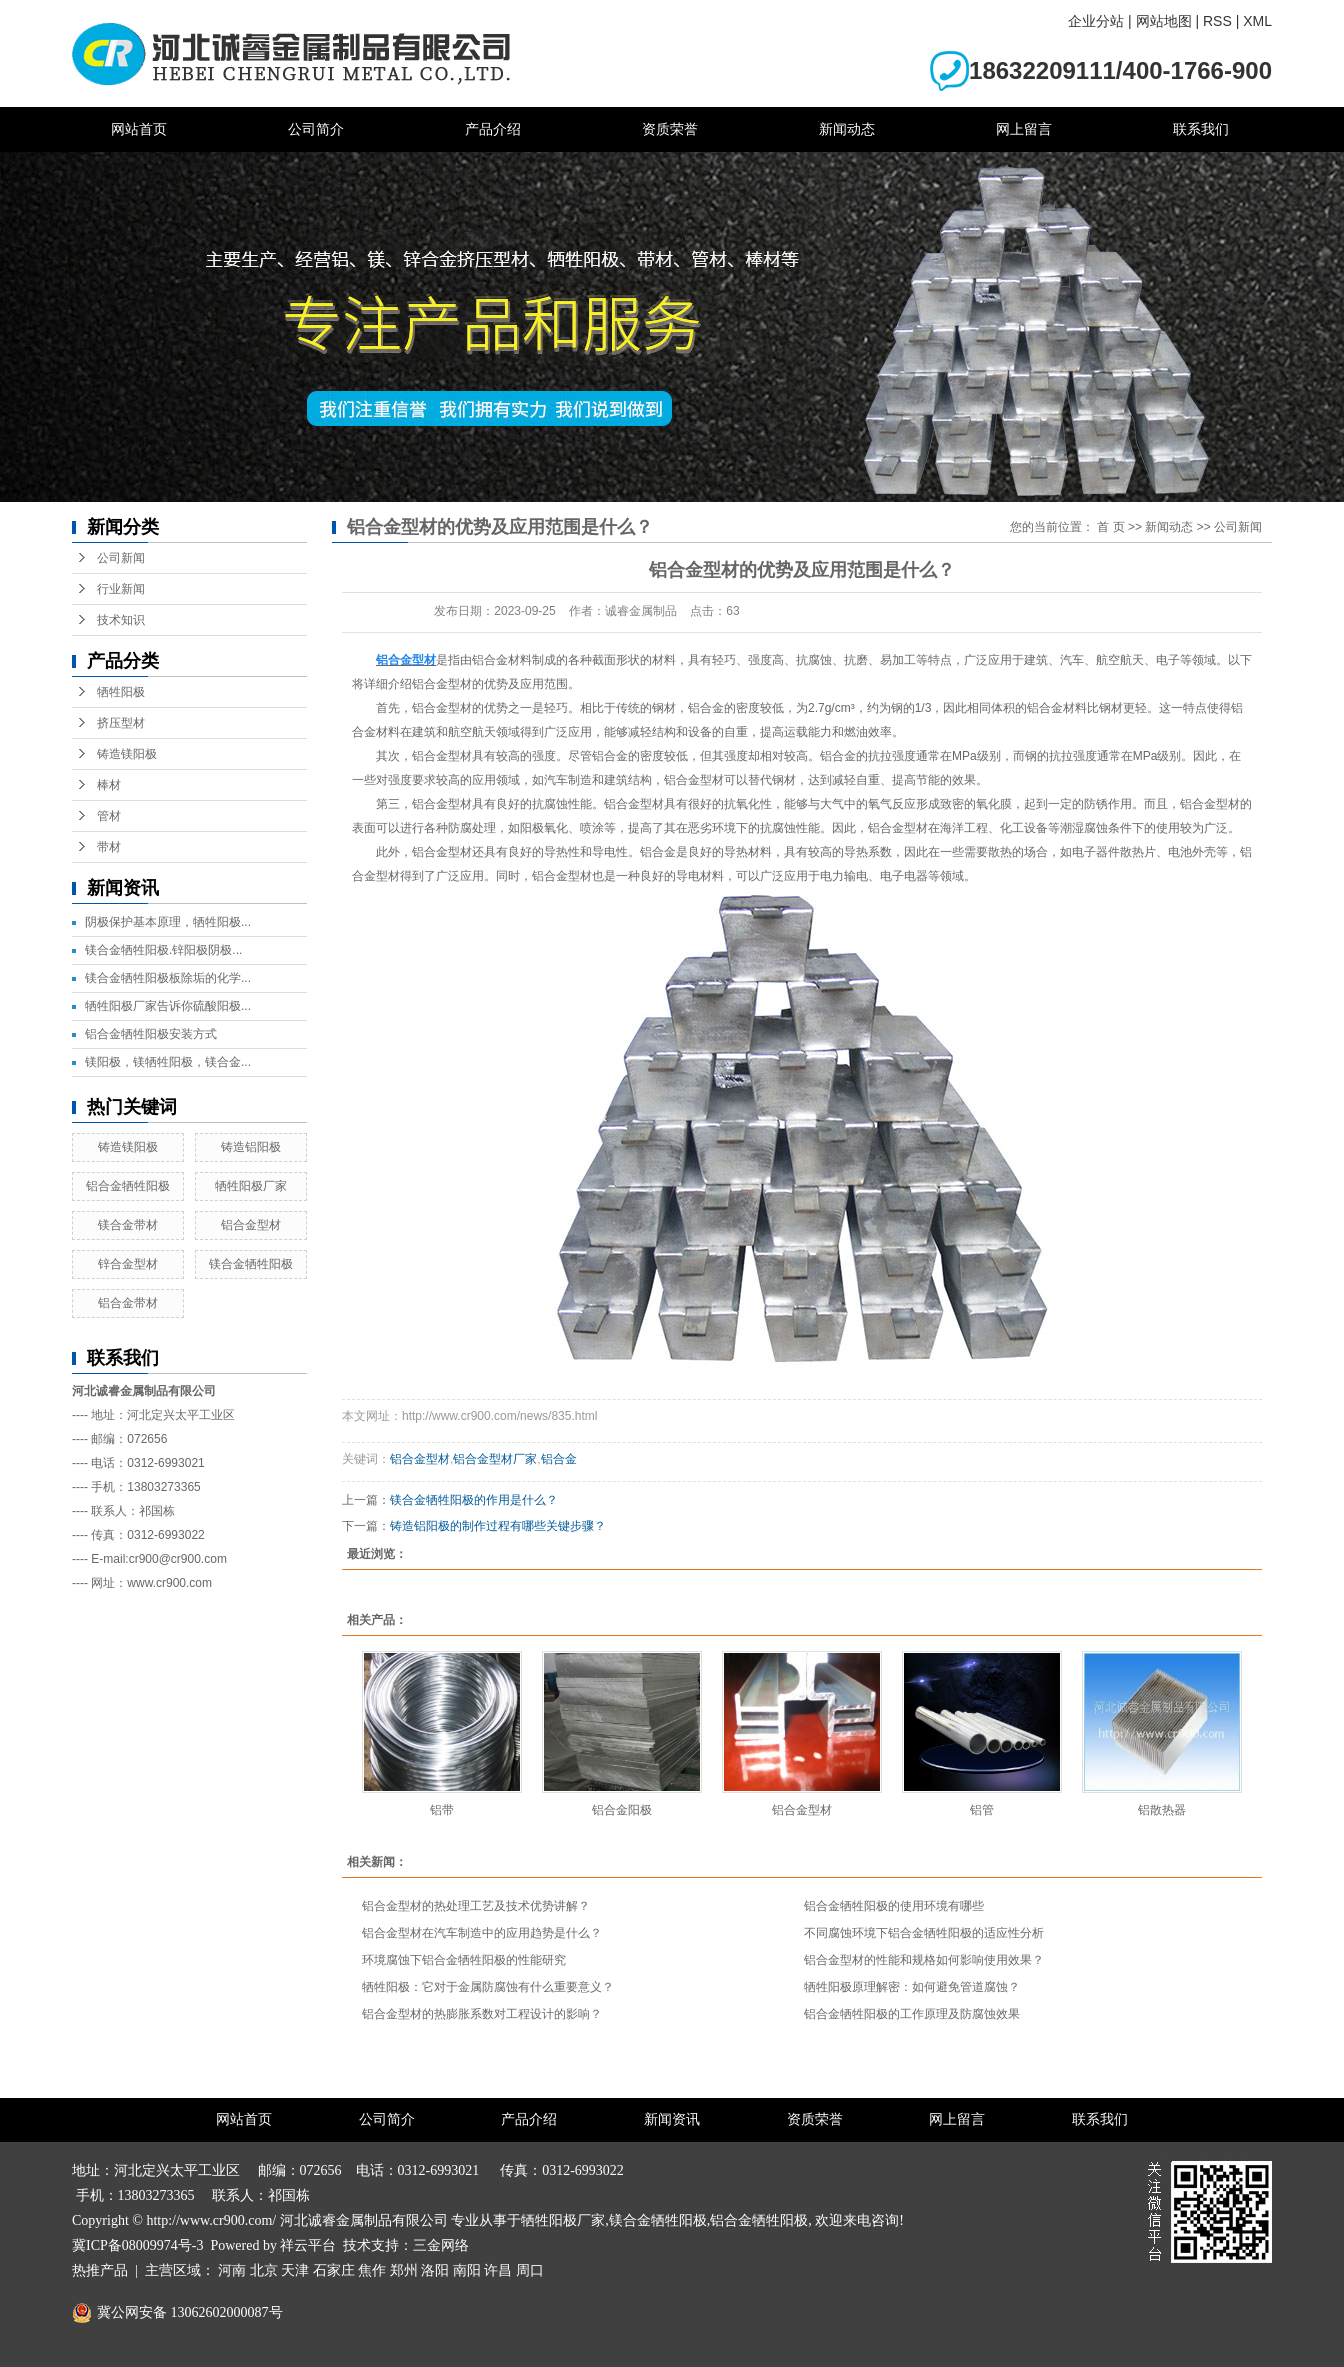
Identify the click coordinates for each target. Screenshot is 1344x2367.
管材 (109, 816)
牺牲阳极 (121, 692)
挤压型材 (121, 723)
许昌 (498, 2270)
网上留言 (1024, 129)
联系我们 (1201, 129)
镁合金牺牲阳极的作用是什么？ (474, 1500)
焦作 (372, 2270)
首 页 (1110, 527)
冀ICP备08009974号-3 (137, 2245)
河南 (232, 2270)
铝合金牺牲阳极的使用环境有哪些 (894, 1906)
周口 (530, 2270)
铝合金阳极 (622, 1810)
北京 (264, 2270)
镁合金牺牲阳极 (251, 1264)
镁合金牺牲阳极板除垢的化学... (168, 978)
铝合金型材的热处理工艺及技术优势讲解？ (476, 1906)
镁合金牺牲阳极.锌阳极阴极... (163, 950)
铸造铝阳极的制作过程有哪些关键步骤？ (498, 1526)
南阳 (467, 2270)
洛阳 (435, 2270)
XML (1257, 21)
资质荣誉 (670, 129)
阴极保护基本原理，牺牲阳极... (168, 922)
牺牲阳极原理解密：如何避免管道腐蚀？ (912, 1987)
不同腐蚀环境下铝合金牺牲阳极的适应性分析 (924, 1933)
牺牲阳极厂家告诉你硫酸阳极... (168, 1006)
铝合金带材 (128, 1303)
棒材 (109, 785)
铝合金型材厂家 (495, 1459)
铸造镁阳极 (127, 754)
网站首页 (139, 129)
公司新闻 (121, 558)
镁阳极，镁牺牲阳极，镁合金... (168, 1062)
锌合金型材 (128, 1264)
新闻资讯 (672, 2119)
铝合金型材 (251, 1225)
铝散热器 (1162, 1810)
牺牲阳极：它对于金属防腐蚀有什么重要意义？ (488, 1987)
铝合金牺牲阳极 (128, 1186)
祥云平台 (308, 2245)
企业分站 (1096, 21)
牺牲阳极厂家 (251, 1186)
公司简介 (316, 129)
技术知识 (121, 620)
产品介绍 (493, 129)
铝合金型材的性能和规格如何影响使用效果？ (924, 1960)
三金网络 (441, 2245)
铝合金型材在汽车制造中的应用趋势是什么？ (482, 1933)
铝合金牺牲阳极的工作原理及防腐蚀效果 (912, 2014)
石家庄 (334, 2270)
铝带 (442, 1810)
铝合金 (559, 1459)
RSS (1217, 21)
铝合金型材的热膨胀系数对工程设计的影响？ (482, 2014)
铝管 (982, 1810)
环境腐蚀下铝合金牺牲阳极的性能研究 (464, 1960)
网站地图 (1164, 21)
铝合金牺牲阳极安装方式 (151, 1034)
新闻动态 (847, 129)
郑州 (404, 2270)
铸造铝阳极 (251, 1147)
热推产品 (100, 2270)
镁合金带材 (128, 1225)
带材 (109, 847)
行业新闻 (121, 589)
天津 (295, 2270)
